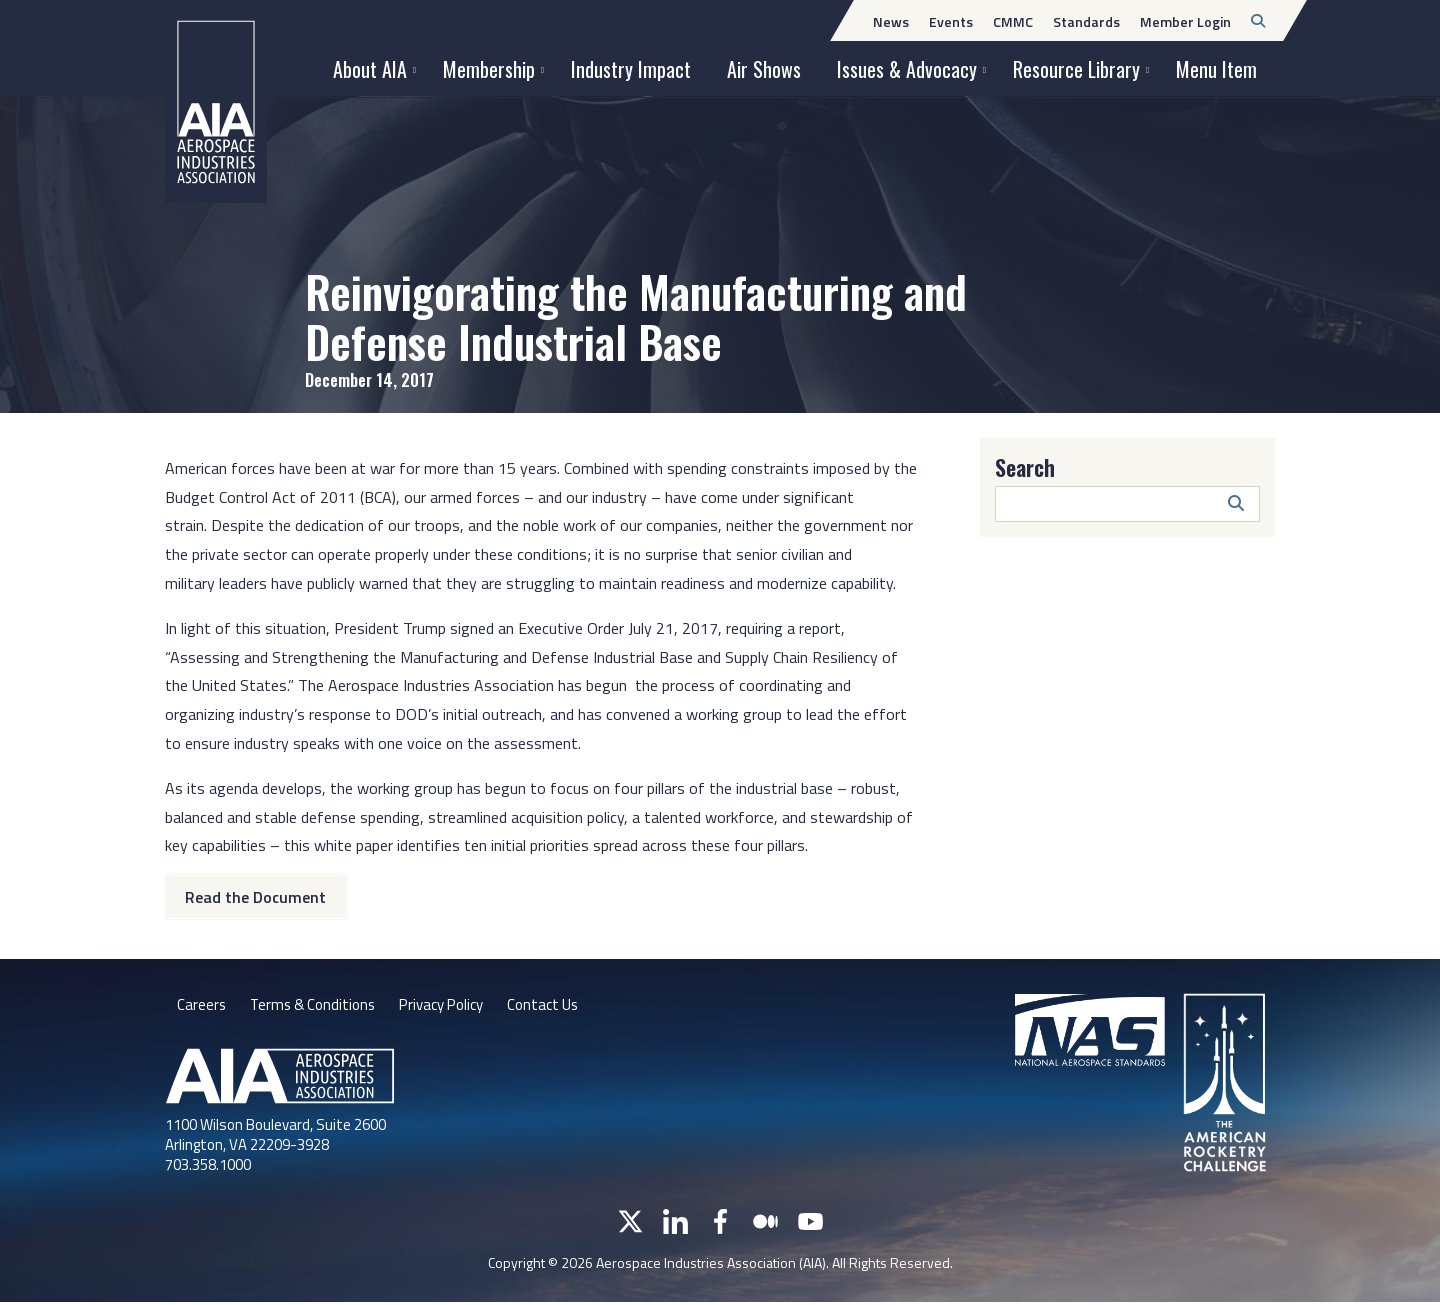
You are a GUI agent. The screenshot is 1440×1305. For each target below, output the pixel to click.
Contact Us (563, 1007)
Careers (202, 1007)
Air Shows (764, 69)
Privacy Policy (454, 1007)
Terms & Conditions (317, 1007)
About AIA (370, 69)
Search (1025, 467)
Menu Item (1216, 69)
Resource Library (1076, 69)
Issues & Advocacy (907, 69)
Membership (489, 69)
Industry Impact (631, 69)
